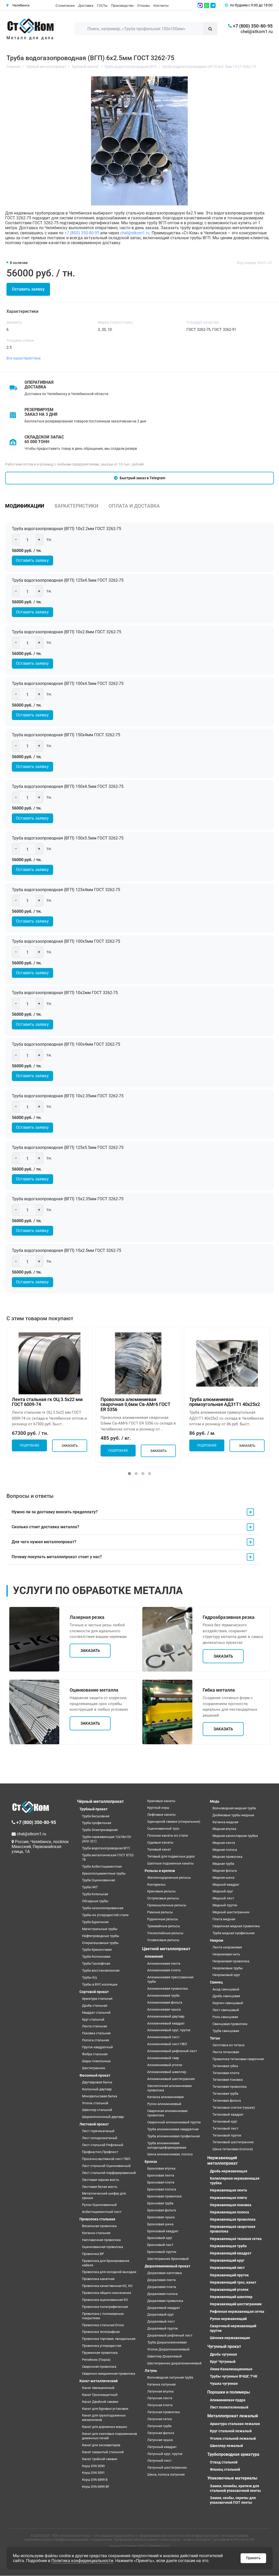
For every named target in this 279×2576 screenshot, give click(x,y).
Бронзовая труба (160, 2203)
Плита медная (223, 1919)
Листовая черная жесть (100, 2180)
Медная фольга (224, 1871)
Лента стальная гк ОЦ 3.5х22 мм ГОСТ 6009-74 (47, 1402)
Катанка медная (225, 1822)
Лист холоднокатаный (99, 2138)
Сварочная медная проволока (236, 1926)
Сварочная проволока (99, 2367)
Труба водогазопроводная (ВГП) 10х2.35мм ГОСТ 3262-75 (69, 1095)
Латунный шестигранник (167, 2468)
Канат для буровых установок (105, 2409)
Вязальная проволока (99, 2226)
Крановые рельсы (161, 1891)
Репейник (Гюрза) (96, 2360)
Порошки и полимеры (228, 2392)
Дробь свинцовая (226, 1996)
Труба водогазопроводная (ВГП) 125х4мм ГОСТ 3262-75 (67, 889)
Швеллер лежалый (226, 2446)
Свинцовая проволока (229, 2024)
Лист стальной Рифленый (102, 2145)
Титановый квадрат (227, 2115)
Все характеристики (23, 358)
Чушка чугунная (224, 2384)
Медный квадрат (225, 1884)
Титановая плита (225, 2073)
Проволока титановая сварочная (238, 2059)
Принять (253, 2558)
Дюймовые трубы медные (233, 1815)
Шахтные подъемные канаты (170, 1863)
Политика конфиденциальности (82, 2560)
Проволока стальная (97, 2219)
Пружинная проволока (100, 2353)
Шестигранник (93, 2068)
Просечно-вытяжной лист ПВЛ (106, 2159)
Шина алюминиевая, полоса (170, 2154)
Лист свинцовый (225, 2010)
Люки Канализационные (231, 2369)
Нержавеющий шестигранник (236, 2304)
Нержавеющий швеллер (231, 2297)
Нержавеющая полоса (229, 2212)
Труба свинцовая (225, 2031)
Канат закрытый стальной (103, 2452)
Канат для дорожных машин (104, 2427)
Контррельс (156, 1884)
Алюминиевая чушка (164, 2010)
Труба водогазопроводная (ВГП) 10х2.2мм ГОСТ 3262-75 (67, 528)
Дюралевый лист (161, 2322)
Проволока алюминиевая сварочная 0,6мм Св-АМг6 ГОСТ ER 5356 (135, 1404)
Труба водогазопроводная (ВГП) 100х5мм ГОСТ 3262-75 (67, 941)
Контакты (161, 5)
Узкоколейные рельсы (165, 1933)
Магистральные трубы (99, 1929)
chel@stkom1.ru (257, 31)
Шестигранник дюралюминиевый (174, 2363)
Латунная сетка (159, 2419)
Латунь (151, 2371)
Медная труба (223, 1864)
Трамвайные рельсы (163, 1926)
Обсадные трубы (95, 1901)
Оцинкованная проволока (102, 2247)
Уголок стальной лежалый (233, 2438)
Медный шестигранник (231, 1912)
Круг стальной (93, 2019)
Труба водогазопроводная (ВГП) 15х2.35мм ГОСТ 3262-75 (69, 1199)
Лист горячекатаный (98, 2131)
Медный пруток (224, 1905)
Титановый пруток (226, 2135)
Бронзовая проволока (164, 2196)
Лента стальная (94, 2026)
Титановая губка (225, 2066)
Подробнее (29, 1445)
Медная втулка (224, 1829)
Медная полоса (224, 1850)
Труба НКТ (90, 1887)
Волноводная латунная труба (170, 2378)
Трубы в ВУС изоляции (100, 1985)
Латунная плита (160, 2405)
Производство (122, 5)
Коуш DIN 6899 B (95, 2480)
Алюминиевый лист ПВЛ (167, 2044)
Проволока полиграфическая (105, 2307)
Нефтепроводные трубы (100, 1936)
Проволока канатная (98, 2279)
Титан (215, 2038)
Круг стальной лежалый (231, 2431)
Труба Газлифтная (96, 1964)
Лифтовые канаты (161, 1815)
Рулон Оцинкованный (99, 2205)
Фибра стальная (95, 2054)
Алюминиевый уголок (164, 2065)
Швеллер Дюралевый (164, 2356)
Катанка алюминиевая (165, 2097)
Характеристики (76, 506)
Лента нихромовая (227, 1947)
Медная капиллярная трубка (235, 1836)
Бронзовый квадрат (162, 2231)
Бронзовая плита (160, 2183)
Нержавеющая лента (228, 2190)
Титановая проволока (229, 2087)
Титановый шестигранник (233, 2142)
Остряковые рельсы (163, 1898)
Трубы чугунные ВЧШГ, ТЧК (233, 2376)
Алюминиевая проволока (167, 1989)
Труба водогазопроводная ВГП (106, 1848)
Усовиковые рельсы (163, 1940)
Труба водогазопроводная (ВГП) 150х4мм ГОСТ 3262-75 (67, 735)
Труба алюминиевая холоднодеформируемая (166, 2145)
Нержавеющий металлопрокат (222, 2161)
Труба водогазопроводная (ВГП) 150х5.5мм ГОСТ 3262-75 (69, 838)
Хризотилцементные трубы (104, 1873)
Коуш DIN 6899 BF (95, 2487)
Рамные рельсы (160, 1912)
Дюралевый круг (160, 2315)
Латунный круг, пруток (165, 2454)
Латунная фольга (160, 2433)
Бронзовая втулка (161, 2169)
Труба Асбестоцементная (102, 1867)
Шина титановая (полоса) (232, 2149)
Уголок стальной (95, 2103)
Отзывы (143, 5)
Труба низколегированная (102, 1908)
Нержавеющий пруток (229, 2275)
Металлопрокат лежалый (232, 2416)
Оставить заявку (28, 289)
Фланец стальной (225, 2470)
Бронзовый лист (160, 2245)
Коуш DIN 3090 (93, 2466)
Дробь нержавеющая (228, 2171)
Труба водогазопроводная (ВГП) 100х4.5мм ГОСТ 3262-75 (69, 683)
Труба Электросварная (100, 1830)
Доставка (85, 5)
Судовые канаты (160, 1843)
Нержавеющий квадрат (230, 2253)
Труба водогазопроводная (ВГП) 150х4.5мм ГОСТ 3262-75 (69, 786)
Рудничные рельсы (162, 1919)
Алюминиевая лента (163, 1963)
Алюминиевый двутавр (165, 2017)
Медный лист (223, 1898)
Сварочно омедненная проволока (108, 2374)
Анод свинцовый (225, 1989)
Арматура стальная (97, 1999)
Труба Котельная (95, 1894)
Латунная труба (159, 2426)
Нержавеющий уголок (229, 2290)
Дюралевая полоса (162, 2294)
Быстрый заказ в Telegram (139, 478)
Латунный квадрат (162, 2447)
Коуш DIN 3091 (93, 2473)
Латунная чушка (160, 2440)
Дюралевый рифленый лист (169, 2336)
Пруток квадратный (97, 2047)
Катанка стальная (96, 2233)
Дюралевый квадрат (163, 2308)
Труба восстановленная (100, 1971)
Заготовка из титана (228, 2045)
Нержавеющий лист (227, 2268)
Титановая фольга (226, 2101)
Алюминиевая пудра (227, 2400)
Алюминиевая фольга (164, 2003)
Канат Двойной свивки (100, 2402)
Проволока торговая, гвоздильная (108, 2339)
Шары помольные (96, 2061)
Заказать (70, 1446)
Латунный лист (159, 2461)
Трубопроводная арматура (233, 2454)
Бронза (151, 2162)
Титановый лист (225, 2129)
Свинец (216, 1982)
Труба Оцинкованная (98, 1880)
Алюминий (154, 1957)
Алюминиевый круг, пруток (169, 2030)
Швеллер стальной (97, 2110)
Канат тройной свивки (99, 2459)
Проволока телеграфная (101, 2332)
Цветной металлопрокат (166, 1948)
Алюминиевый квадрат (166, 2023)
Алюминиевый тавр (163, 2058)
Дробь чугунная (223, 2355)
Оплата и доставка (134, 506)
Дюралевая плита (161, 2287)
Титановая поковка (227, 2080)
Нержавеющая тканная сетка (236, 2239)
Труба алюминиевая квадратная (173, 2129)
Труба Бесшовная (95, 1816)
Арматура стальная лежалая (235, 2424)
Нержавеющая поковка (230, 2205)
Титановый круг (224, 2122)
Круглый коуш (158, 1808)
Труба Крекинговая (97, 1950)
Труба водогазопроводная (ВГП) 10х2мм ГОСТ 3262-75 (66, 992)
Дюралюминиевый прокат (167, 2266)
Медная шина (223, 1878)
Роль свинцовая (225, 2017)
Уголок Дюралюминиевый (168, 2349)
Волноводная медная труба (234, 1808)
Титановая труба (225, 2094)
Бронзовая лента (160, 2176)
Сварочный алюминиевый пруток (174, 2122)
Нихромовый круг (226, 1975)
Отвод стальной (223, 2462)
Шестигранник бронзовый (168, 2259)
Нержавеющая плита (228, 2198)
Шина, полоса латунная (166, 2475)
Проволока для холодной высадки (109, 2272)
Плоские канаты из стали (167, 1836)
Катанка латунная (161, 2385)
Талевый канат (159, 1850)
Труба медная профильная (233, 1933)
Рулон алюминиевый (164, 2104)
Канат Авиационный (98, 2388)
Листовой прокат (94, 2124)
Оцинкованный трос (163, 1829)
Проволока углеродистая (101, 2346)
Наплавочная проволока (101, 2240)
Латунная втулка (160, 2391)
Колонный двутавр (97, 2089)
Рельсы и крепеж (160, 1871)
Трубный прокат (93, 1809)
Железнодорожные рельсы (169, 1878)
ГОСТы (102, 5)
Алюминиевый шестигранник (171, 2079)
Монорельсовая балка (99, 2096)
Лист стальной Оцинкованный (106, 2166)
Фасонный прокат (94, 2076)
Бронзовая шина (160, 2224)
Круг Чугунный (222, 2362)
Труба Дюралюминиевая (167, 2343)
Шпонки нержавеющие (230, 2338)
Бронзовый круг (159, 2238)
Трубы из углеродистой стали (105, 1915)
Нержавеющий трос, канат (233, 2283)
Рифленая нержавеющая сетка (237, 2311)
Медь (214, 1801)
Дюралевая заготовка (164, 2273)
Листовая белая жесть (99, 2187)
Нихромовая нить (226, 1954)
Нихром (216, 1941)
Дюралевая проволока (165, 2301)
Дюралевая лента (161, 2280)
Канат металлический (98, 2381)
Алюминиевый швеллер (166, 2072)
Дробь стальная (94, 2006)
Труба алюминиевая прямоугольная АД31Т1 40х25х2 (224, 1402)
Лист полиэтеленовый (229, 2407)
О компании (65, 5)
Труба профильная (96, 1823)
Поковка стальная (96, 2033)
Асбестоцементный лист (101, 2212)
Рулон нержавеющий (228, 2319)
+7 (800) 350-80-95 (81, 232)
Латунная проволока (163, 2412)
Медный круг (222, 1891)
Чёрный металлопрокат (100, 1801)
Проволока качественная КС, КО (107, 2286)
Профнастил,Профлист (100, 2152)
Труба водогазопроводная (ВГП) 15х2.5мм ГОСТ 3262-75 (67, 1250)
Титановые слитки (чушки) (233, 2108)
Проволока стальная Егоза (103, 2325)
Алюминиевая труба (163, 1996)
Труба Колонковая (96, 1957)
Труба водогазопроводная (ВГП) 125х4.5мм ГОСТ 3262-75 (69, 580)
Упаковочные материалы (232, 2478)
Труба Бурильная (95, 1922)
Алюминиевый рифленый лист (172, 2051)
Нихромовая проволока (230, 1961)
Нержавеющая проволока (233, 2220)
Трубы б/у (89, 1978)
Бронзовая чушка (161, 2217)
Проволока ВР (93, 2254)
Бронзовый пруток (161, 2252)
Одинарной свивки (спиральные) (173, 1822)
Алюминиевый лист (163, 2037)
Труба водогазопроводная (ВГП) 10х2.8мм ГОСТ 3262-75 (67, 631)
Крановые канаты (161, 1801)
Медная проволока (227, 1857)
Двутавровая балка (97, 2082)
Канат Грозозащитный (100, 2395)
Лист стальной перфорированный (109, 2173)
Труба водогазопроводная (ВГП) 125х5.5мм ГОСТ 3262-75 (69, 1147)
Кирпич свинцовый (227, 2003)
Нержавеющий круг (227, 2261)
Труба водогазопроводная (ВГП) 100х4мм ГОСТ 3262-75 (67, 1044)
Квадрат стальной (96, 2013)
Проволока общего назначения (106, 2293)
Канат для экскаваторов (101, 2445)
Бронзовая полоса (161, 2189)
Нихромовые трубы (227, 1968)
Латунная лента (159, 2398)
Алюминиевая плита (163, 1970)
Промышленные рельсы (166, 1905)
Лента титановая (225, 2052)
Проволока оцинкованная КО (105, 2300)
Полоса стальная (95, 2040)
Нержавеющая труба (228, 2246)
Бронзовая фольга (161, 2210)
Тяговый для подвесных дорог (171, 1857)
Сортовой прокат (94, 1992)
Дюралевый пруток (162, 2329)
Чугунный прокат (224, 2346)
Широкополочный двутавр (103, 2117)
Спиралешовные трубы (100, 1943)
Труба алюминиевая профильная (173, 2136)
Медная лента (223, 1843)
